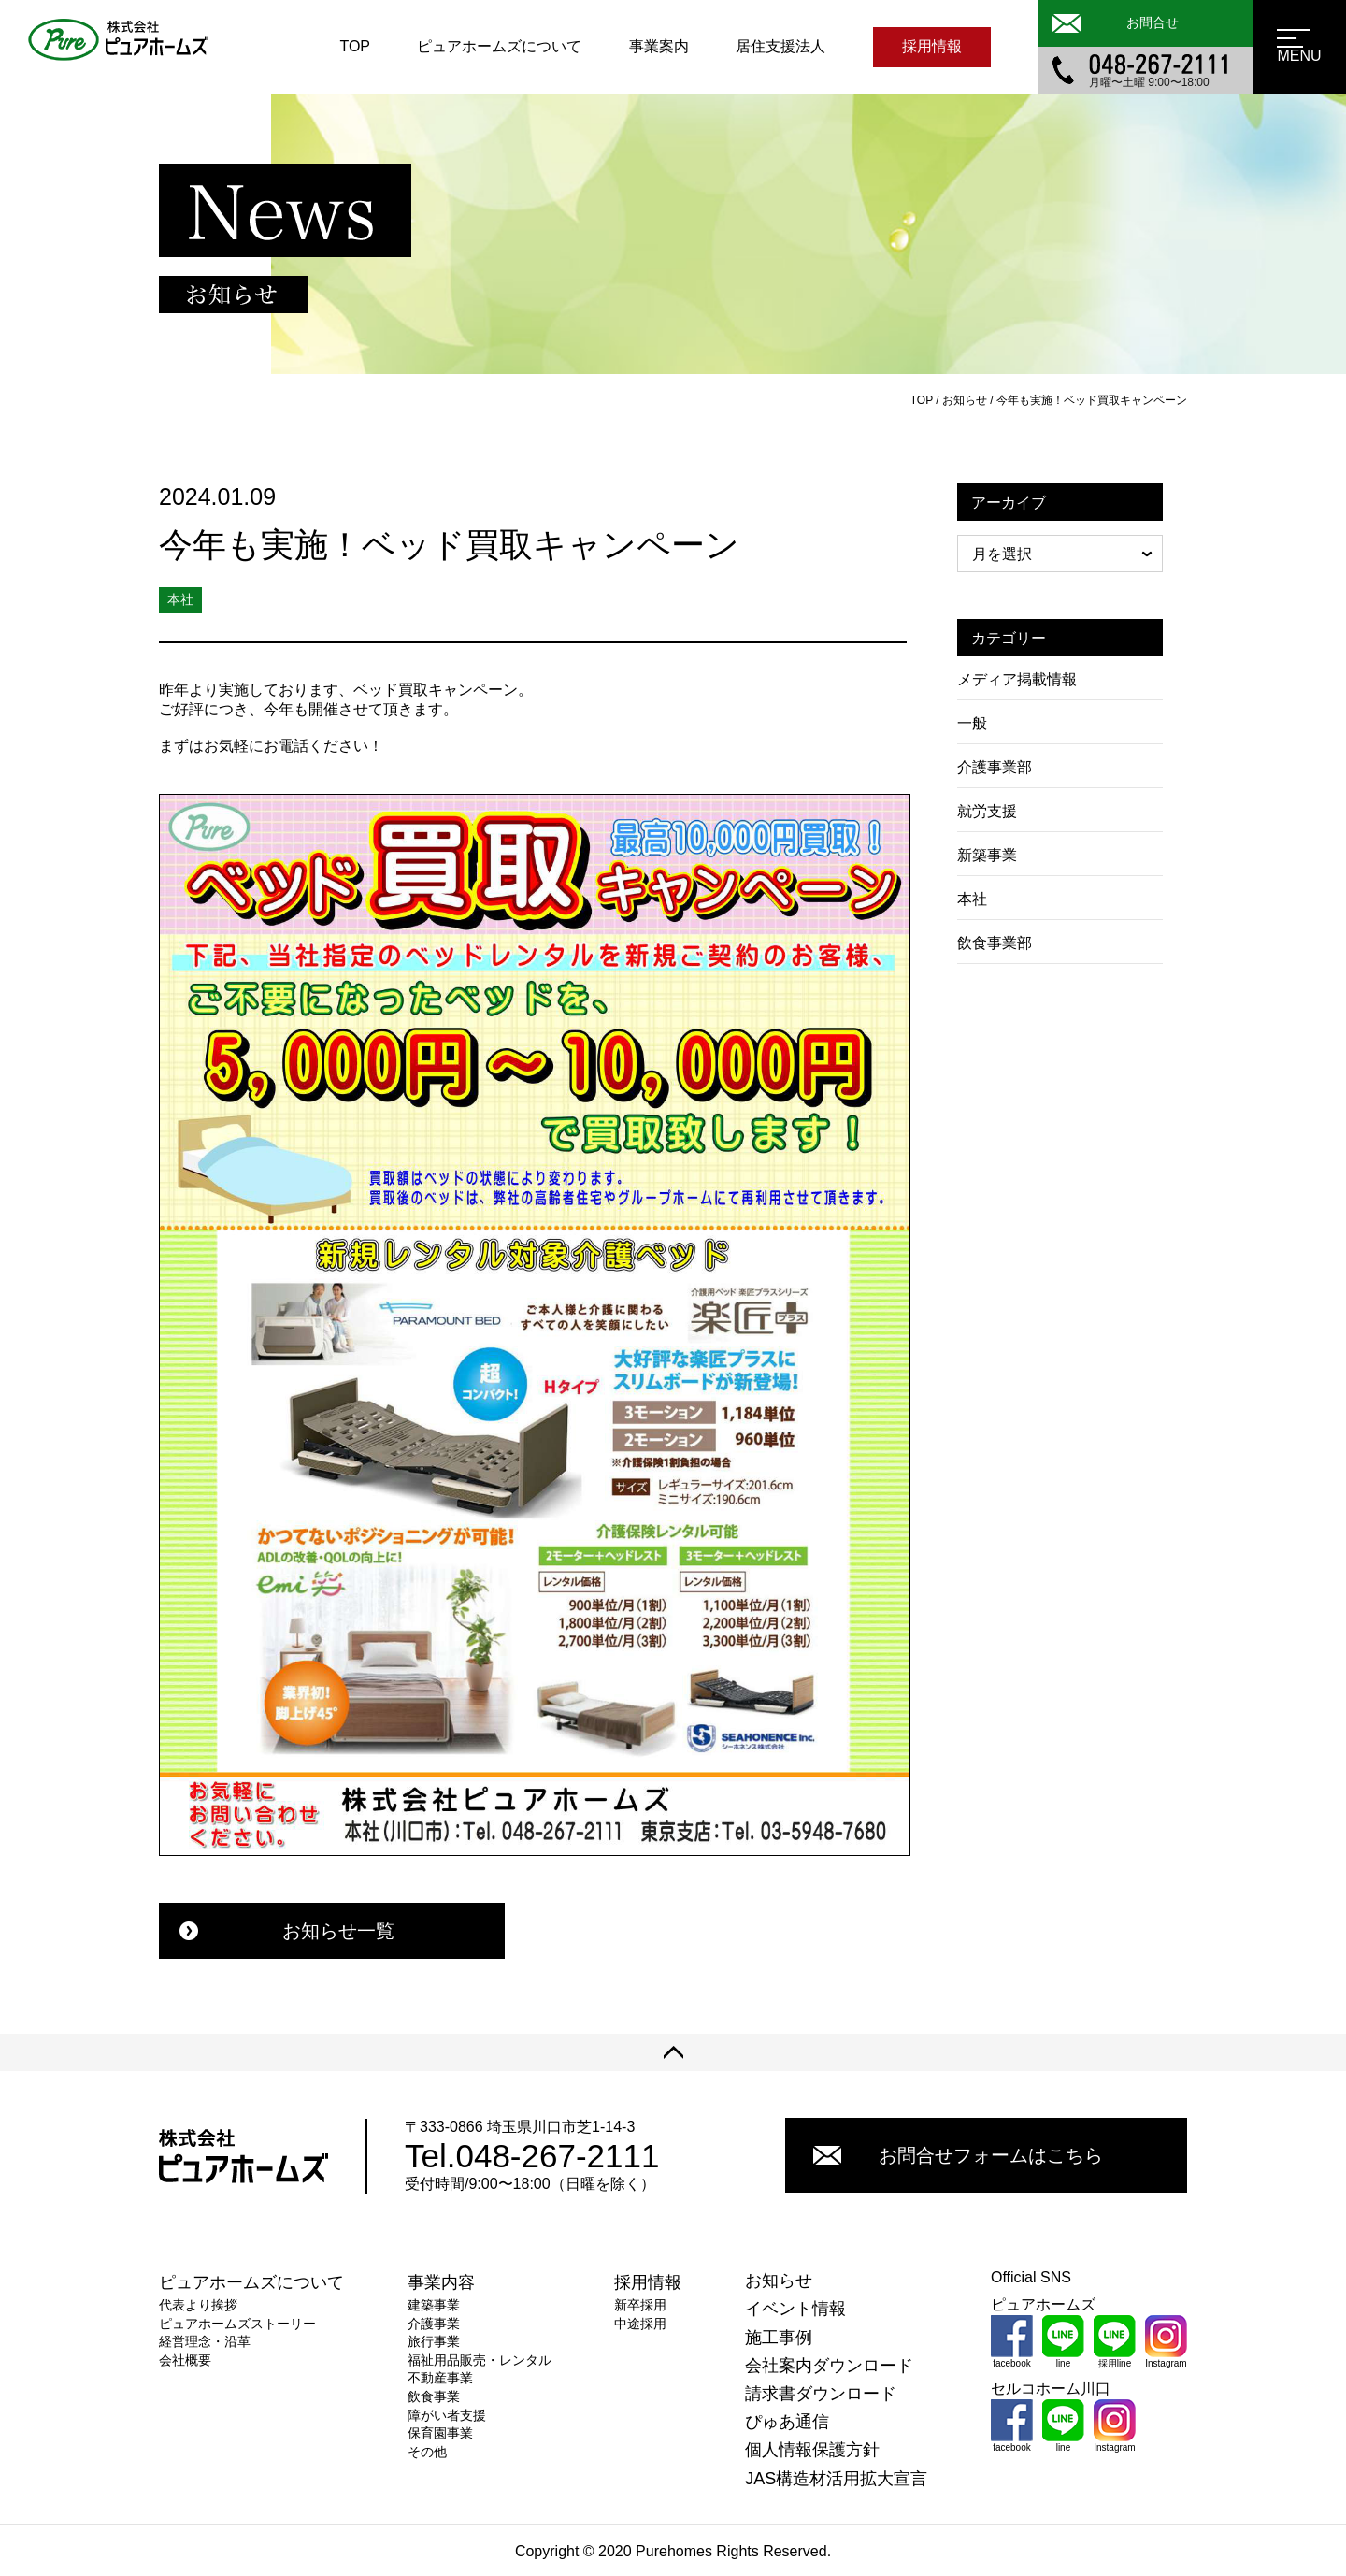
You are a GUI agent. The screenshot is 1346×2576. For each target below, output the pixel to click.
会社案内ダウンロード (829, 2365)
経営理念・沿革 (205, 2341)
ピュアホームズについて (499, 46)
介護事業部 (994, 767)
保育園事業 (440, 2432)
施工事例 (778, 2337)
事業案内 (659, 46)
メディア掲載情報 (1017, 679)
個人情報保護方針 (812, 2449)
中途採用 (640, 2323)
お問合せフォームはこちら (958, 2155)
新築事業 (987, 855)
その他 (427, 2451)
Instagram (1166, 2341)
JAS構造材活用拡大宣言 (836, 2478)
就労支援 (987, 811)
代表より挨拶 (198, 2304)
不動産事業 (440, 2377)
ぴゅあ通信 (787, 2421)
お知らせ (778, 2280)
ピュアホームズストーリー (237, 2323)
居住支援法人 (780, 46)
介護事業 (434, 2323)
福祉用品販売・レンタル (479, 2360)
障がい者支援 (447, 2415)
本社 (972, 899)
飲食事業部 (994, 943)
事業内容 (441, 2282)
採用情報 (932, 46)
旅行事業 (434, 2341)
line (1063, 2341)
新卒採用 (640, 2304)
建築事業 (434, 2304)
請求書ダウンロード (820, 2393)
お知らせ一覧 (286, 1931)
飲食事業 (434, 2396)
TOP (354, 46)
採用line (1115, 2341)
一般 (972, 723)
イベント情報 (795, 2308)
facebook (1012, 2341)
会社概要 (185, 2360)
